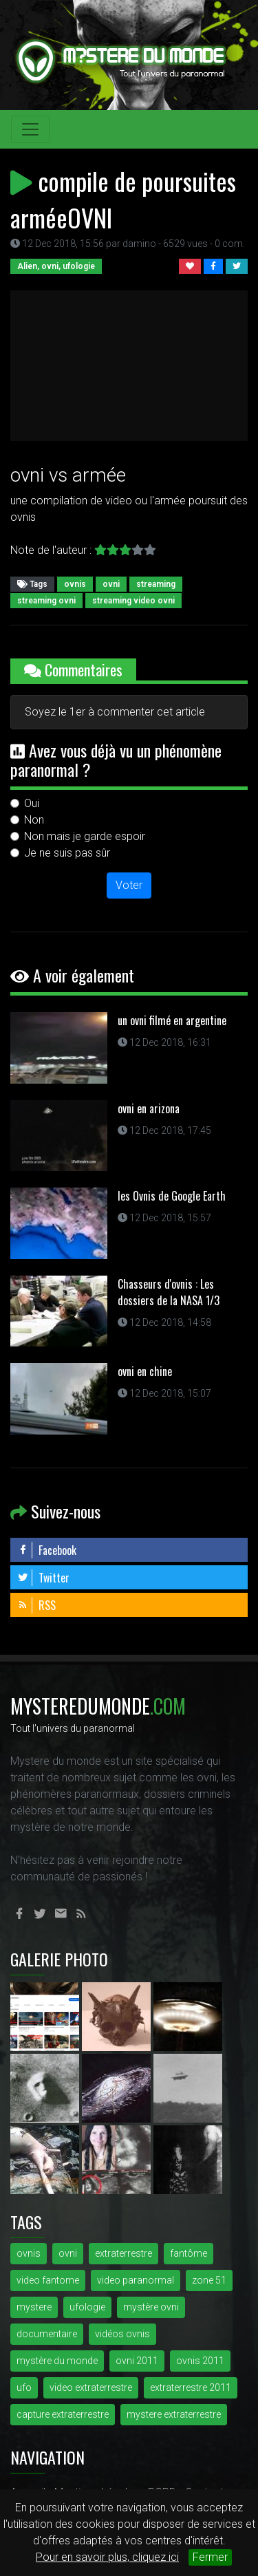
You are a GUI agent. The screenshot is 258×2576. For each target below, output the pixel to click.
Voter (129, 885)
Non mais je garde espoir (84, 836)
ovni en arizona (149, 1108)
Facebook (46, 1550)
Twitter (43, 1577)
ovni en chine (145, 1371)
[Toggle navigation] (30, 129)
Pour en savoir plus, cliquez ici (107, 2557)
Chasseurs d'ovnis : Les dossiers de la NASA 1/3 (168, 1292)
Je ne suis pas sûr (67, 852)
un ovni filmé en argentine (172, 1020)
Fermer (210, 2557)
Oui (31, 803)
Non (34, 819)
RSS (36, 1605)
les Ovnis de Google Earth (172, 1196)
